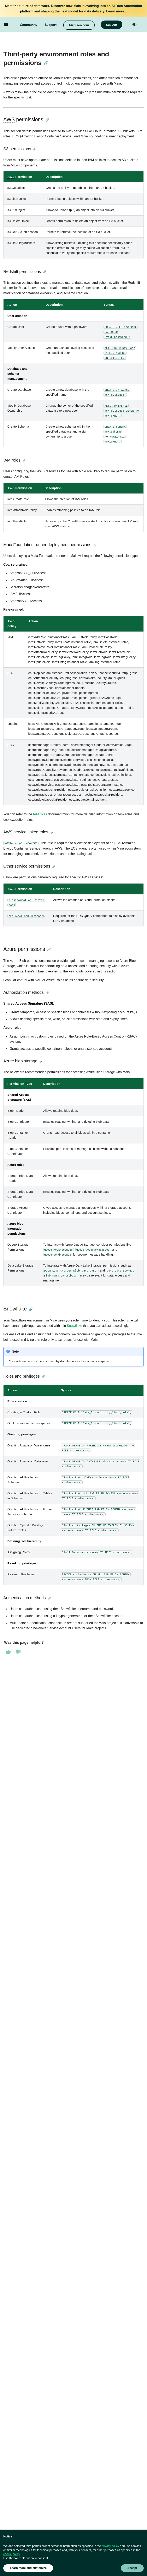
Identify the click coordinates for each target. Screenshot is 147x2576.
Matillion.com (79, 25)
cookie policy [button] (11, 2554)
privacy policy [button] (110, 2546)
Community (28, 25)
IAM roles (40, 814)
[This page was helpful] (8, 1652)
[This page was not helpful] (18, 1652)
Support (51, 25)
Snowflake (74, 1325)
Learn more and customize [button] (28, 2568)
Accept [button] (132, 2568)
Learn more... (116, 11)
